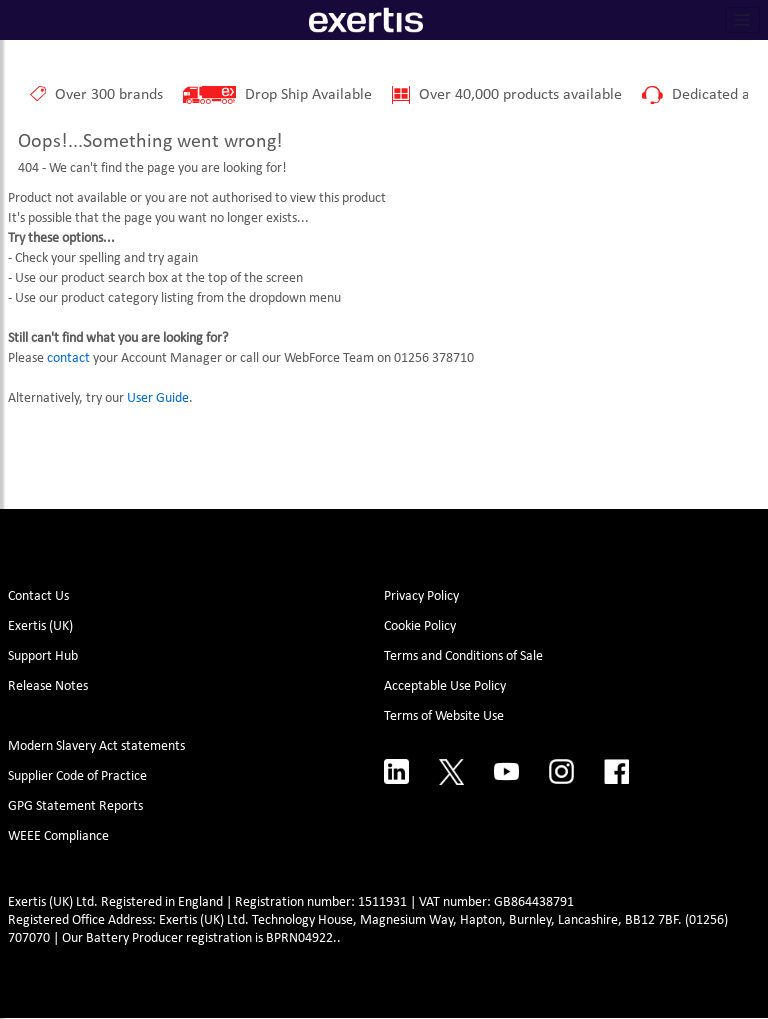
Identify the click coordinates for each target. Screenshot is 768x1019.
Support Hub (43, 656)
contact (68, 358)
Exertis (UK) (40, 626)
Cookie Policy (420, 626)
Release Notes (48, 686)
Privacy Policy (421, 596)
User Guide (158, 398)
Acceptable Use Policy (445, 686)
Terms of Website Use (444, 716)
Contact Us (38, 596)
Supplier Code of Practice (77, 776)
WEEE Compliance (58, 836)
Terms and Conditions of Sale (463, 656)
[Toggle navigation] (743, 20)
